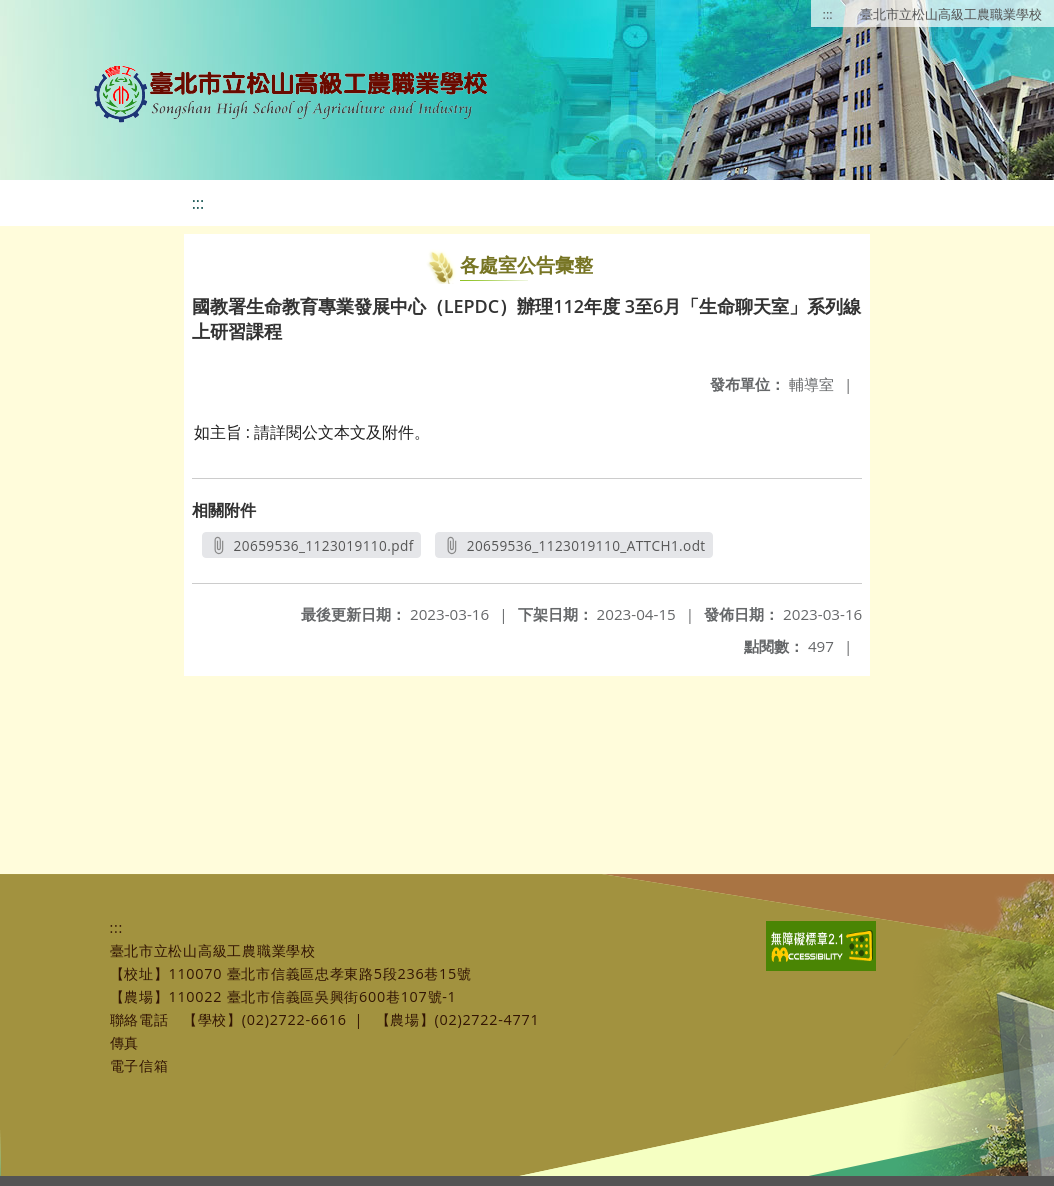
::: (828, 14)
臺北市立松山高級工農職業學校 (951, 14)
